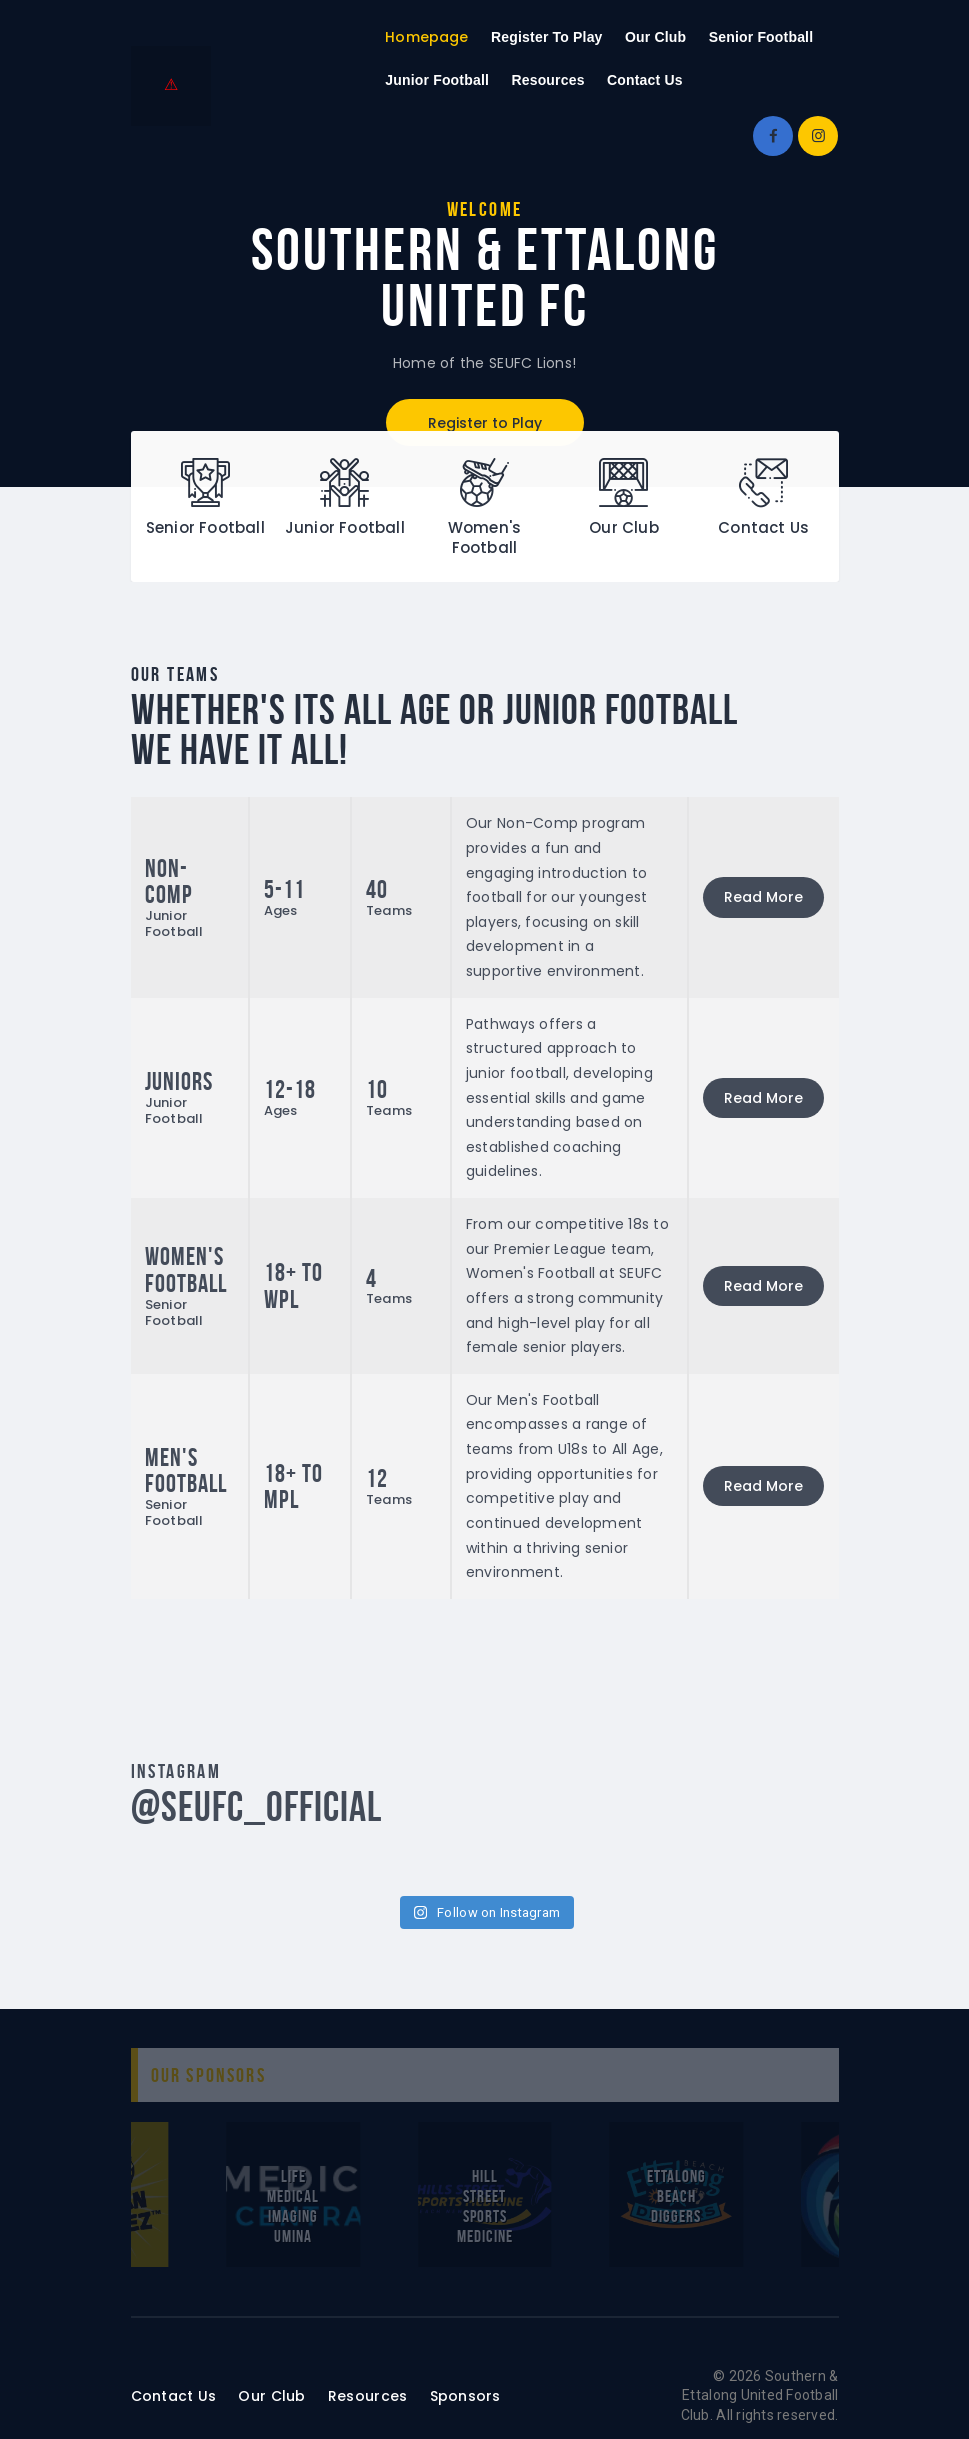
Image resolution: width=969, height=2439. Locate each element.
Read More (763, 897)
